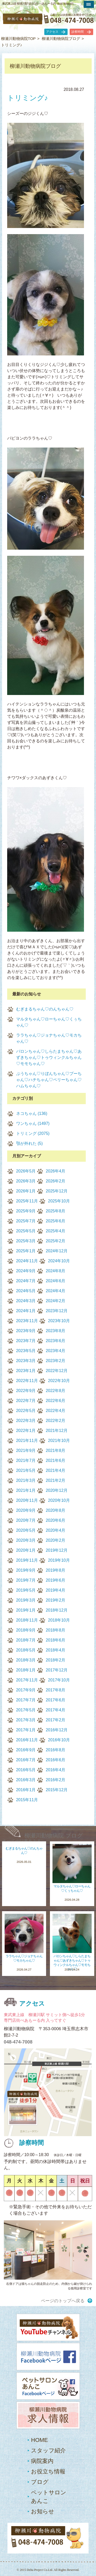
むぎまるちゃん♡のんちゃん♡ (44, 1009)
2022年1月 (26, 1430)
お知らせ (42, 2511)
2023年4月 (56, 1351)
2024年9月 (26, 1271)
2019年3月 (26, 1600)
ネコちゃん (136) (31, 1113)
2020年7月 (26, 1520)
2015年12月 (57, 1790)
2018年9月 (26, 1630)
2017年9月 (26, 1690)
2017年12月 (57, 1670)
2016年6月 (56, 1760)
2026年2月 (56, 1181)
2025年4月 (56, 1231)
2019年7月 (26, 1580)
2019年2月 (56, 1600)
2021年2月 (56, 1480)
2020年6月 (56, 1520)
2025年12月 (57, 1191)
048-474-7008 (18, 2042)
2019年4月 (56, 1590)
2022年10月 (59, 1380)
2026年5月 (26, 1171)
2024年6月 (56, 1281)
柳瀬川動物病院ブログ (61, 38)
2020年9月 (26, 1510)
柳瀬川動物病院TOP (18, 38)
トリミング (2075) (33, 1133)
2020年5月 (26, 1530)
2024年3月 (26, 1301)
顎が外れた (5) (29, 1143)
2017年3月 (26, 1720)
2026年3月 (26, 1181)
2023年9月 (26, 1331)
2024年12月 (57, 1251)
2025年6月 (56, 1221)
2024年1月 (26, 1311)
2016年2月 (56, 1780)
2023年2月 (56, 1360)
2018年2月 (56, 1660)
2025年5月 (26, 1231)
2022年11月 (27, 1380)
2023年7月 (26, 1341)
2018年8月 (56, 1630)
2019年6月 (56, 1580)
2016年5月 (26, 1770)
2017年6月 (56, 1700)
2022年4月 (56, 1410)
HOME (39, 2440)
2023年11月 (27, 1321)
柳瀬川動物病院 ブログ (53, 1835)
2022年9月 (26, 1390)
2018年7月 (26, 1640)
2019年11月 (27, 1560)
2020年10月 (59, 1500)
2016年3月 (26, 1780)
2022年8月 (56, 1390)
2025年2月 (56, 1241)
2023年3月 (26, 1360)
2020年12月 (57, 1490)
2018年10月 (59, 1620)
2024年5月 (26, 1291)
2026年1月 (26, 1191)
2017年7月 (26, 1700)
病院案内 (42, 2461)
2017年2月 (56, 1720)
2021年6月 (56, 1460)
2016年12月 (57, 1730)
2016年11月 (27, 1740)
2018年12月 (57, 1610)
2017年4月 (56, 1710)
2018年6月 (56, 1640)
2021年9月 (26, 1450)
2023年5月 (26, 1351)
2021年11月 (27, 1440)
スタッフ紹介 (48, 2450)
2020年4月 (56, 1530)
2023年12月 (57, 1311)
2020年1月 (26, 1550)
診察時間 (77, 32)
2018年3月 (26, 1660)
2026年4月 (56, 1171)
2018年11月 (27, 1620)
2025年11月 (27, 1201)
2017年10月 (59, 1680)
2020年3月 (26, 1540)
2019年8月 (56, 1570)
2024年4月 (56, 1291)
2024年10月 (59, 1261)
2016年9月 (26, 1750)
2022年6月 (56, 1400)
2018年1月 (26, 1670)
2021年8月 (56, 1450)
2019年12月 (57, 1550)
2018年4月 (56, 1650)
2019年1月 (26, 1610)
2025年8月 (56, 1211)
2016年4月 (56, 1770)
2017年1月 (26, 1730)
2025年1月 (26, 1251)
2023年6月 (56, 1341)
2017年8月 (56, 1690)
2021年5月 (26, 1470)
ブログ (40, 2482)
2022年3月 (26, 1420)
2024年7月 (26, 1281)
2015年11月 (27, 1800)
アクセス (52, 32)
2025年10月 (59, 1201)
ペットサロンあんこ (48, 2496)
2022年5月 (26, 1410)
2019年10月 (59, 1560)
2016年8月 (56, 1750)
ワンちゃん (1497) (33, 1123)
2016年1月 (26, 1790)
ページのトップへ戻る (62, 2300)
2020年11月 (27, 1500)
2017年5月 (26, 1710)
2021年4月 (56, 1470)
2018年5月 (26, 1650)
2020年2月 (56, 1540)
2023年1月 (26, 1370)
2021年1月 (26, 1490)
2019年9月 (26, 1570)
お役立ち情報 (48, 2471)
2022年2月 (56, 1420)
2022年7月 (26, 1400)
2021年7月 (26, 1460)
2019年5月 (26, 1590)
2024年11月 (27, 1261)
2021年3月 (26, 1480)
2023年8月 (56, 1331)
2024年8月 (56, 1271)
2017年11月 (27, 1680)
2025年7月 (26, 1221)
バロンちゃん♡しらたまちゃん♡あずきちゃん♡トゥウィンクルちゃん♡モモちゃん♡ (49, 1057)
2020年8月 (56, 1510)
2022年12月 (57, 1370)
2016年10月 (59, 1740)
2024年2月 (56, 1301)
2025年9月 (26, 1211)
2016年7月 (26, 1760)
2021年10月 (59, 1440)
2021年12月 (57, 1430)
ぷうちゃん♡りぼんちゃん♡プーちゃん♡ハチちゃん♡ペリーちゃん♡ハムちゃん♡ (49, 1079)
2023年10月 (59, 1321)
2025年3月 (26, 1241)
